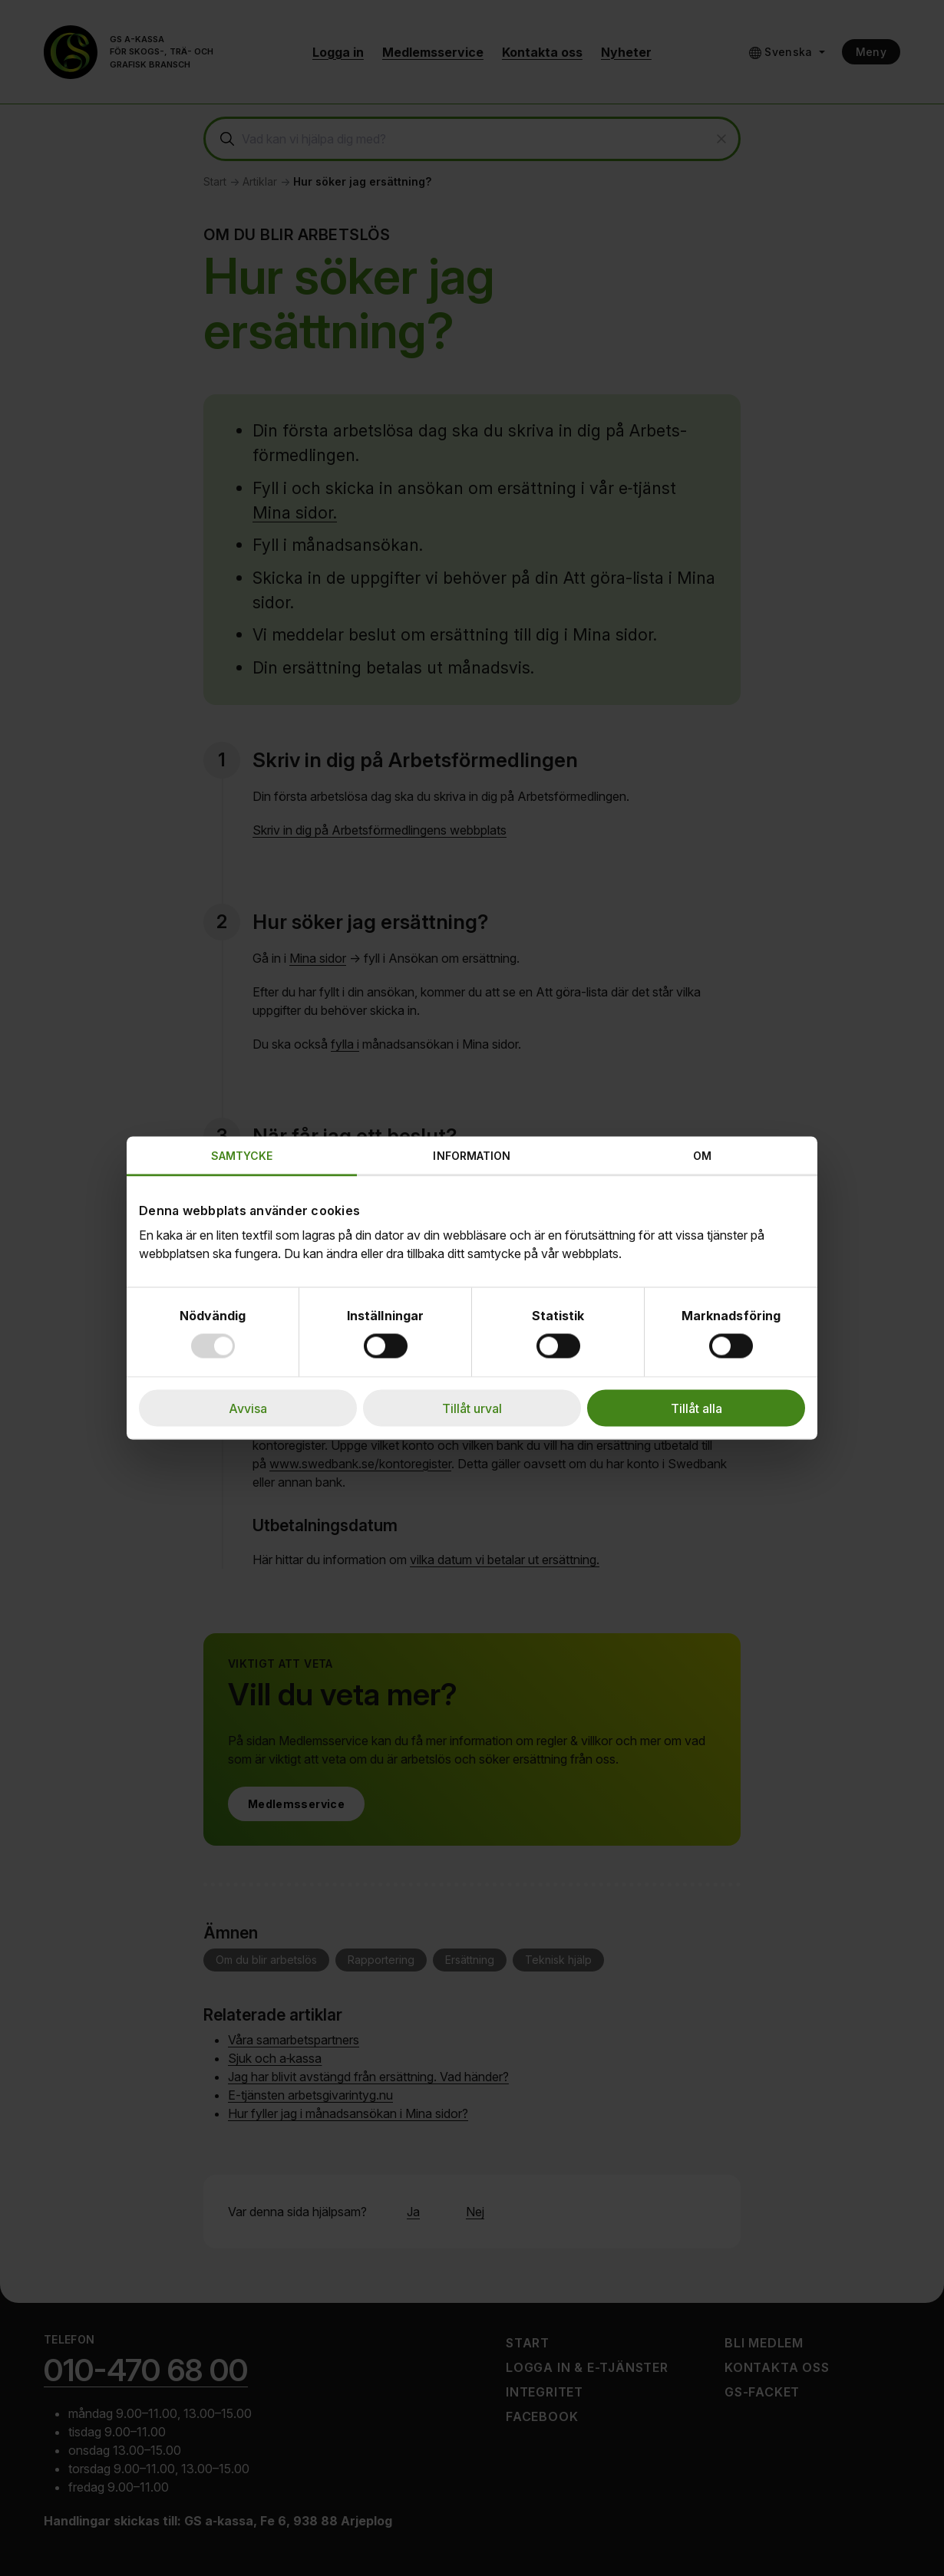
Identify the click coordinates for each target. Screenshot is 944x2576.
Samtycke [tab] (242, 1155)
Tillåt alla (696, 1408)
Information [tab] (471, 1155)
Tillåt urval (472, 1408)
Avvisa (248, 1408)
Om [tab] (702, 1155)
